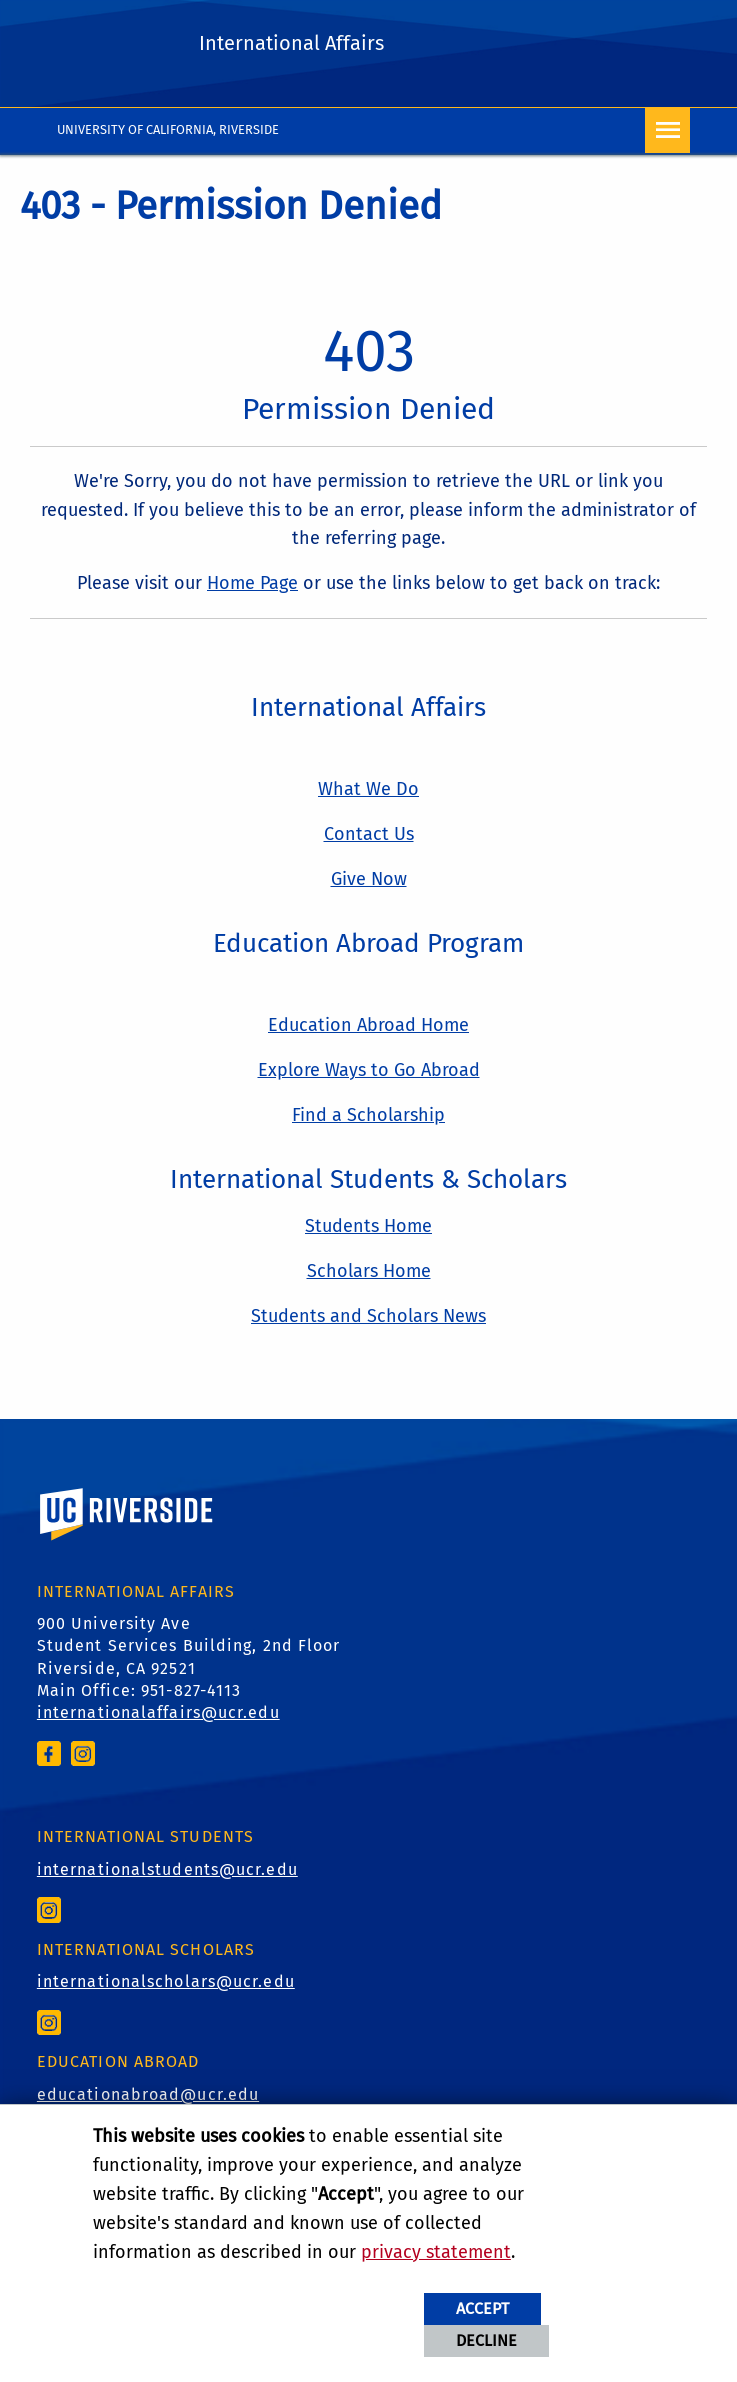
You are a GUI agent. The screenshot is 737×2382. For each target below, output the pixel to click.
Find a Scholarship (368, 1115)
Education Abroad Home (368, 1025)
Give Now (369, 879)
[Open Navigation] (667, 130)
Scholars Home (369, 1271)
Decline (486, 2340)
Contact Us (369, 834)
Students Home (368, 1226)
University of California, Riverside (168, 129)
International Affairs (291, 43)
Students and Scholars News (368, 1316)
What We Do (368, 789)
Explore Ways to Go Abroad (369, 1070)
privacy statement (436, 2252)
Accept (482, 2308)
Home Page (252, 583)
